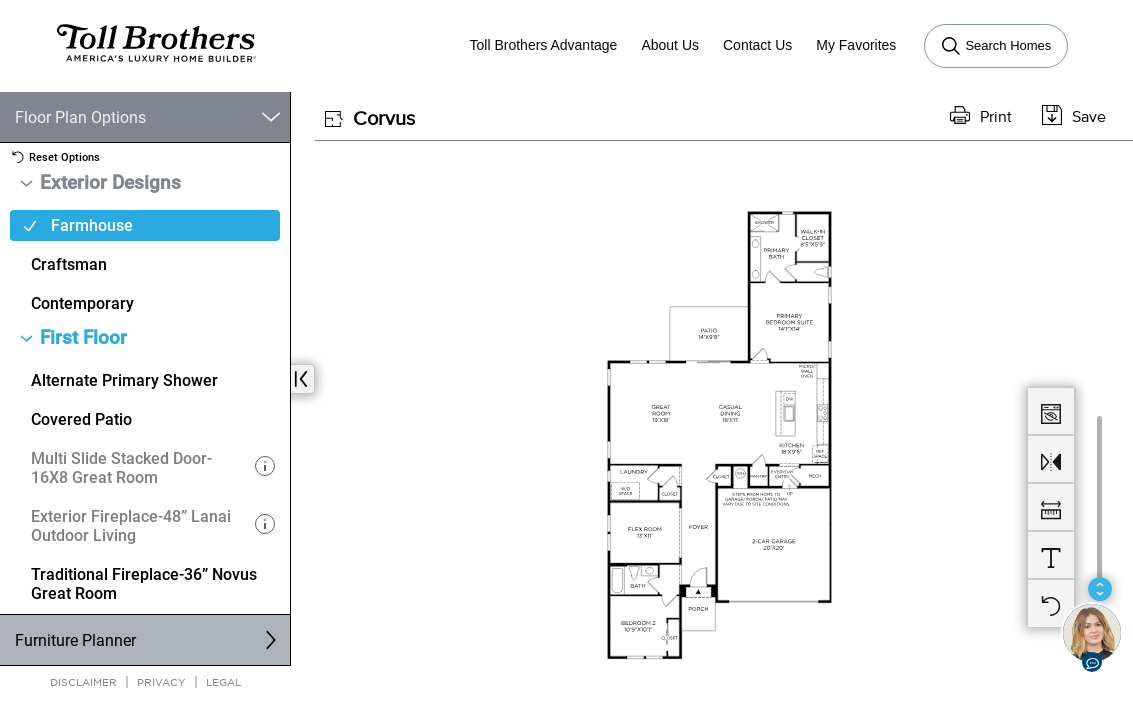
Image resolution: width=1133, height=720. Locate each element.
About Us (670, 45)
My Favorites (856, 45)
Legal (223, 681)
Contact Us (757, 45)
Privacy (161, 681)
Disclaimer (83, 681)
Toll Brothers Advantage (544, 45)
